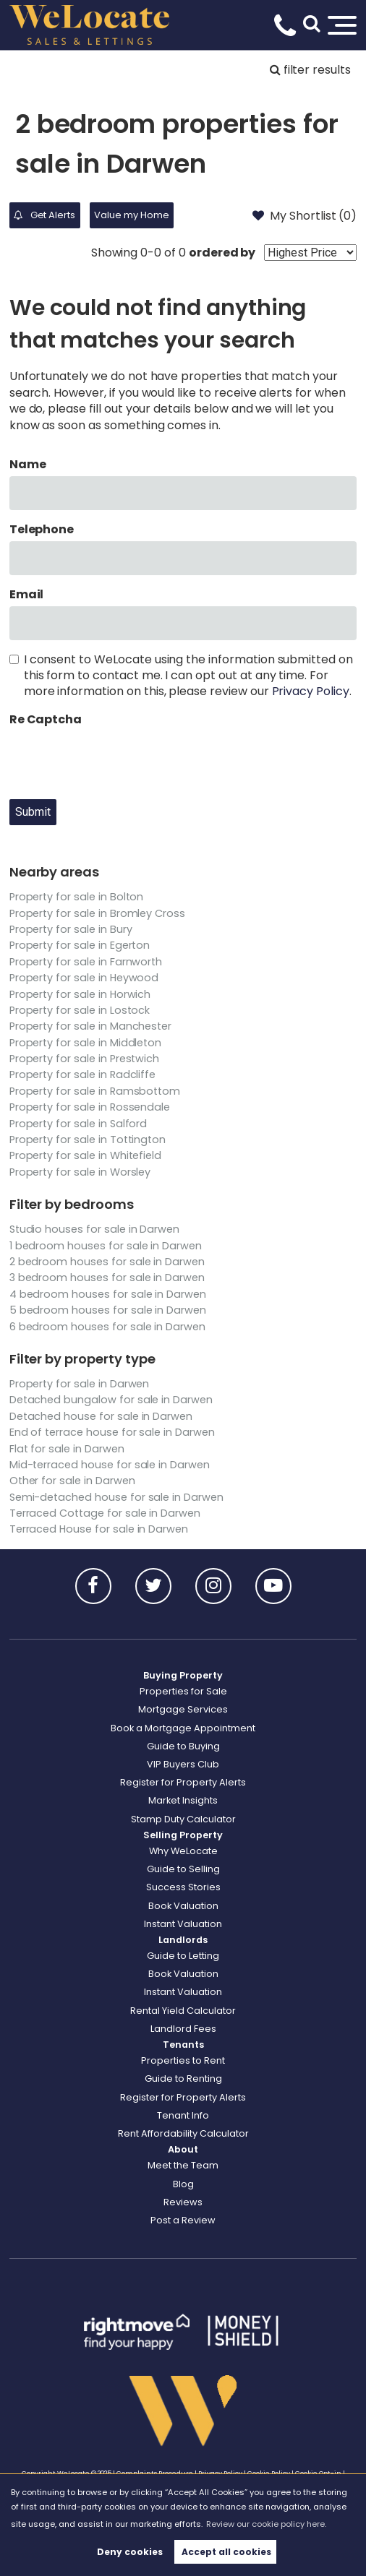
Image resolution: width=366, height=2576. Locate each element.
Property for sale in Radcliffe (82, 1074)
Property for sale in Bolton (76, 896)
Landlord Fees (183, 2029)
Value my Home (131, 215)
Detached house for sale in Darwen (100, 1416)
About (183, 2149)
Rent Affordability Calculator (183, 2133)
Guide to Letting (183, 1956)
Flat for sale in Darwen (66, 1449)
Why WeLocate (183, 1851)
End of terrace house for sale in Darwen (112, 1432)
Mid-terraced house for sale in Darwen (109, 1464)
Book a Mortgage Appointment (183, 1728)
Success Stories (183, 1887)
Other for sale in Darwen (72, 1480)
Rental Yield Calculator (183, 2010)
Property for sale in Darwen (79, 1384)
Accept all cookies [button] (226, 2552)
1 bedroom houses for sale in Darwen (105, 1246)
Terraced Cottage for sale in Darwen (104, 1513)
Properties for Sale (183, 1691)
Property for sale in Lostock (79, 1010)
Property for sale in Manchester (90, 1026)
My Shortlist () (304, 215)
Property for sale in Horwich (80, 994)
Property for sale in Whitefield (85, 1155)
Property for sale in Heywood (84, 977)
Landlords (183, 1940)
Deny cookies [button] (130, 2552)
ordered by (222, 252)
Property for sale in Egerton (79, 945)
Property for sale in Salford (78, 1123)
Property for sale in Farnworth (86, 962)
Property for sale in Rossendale (90, 1107)
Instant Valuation (183, 1924)
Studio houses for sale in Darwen (94, 1229)
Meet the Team (183, 2165)
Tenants (183, 2044)
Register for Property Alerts (183, 1782)
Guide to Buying (183, 1746)
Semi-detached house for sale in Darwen (116, 1497)
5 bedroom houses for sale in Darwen (107, 1310)
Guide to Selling (183, 1869)
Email (26, 595)
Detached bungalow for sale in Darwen (111, 1399)
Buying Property (183, 1675)
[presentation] (119, 759)
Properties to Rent (183, 2060)
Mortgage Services (183, 1709)
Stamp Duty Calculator (183, 1819)
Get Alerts (44, 215)
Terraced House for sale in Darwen (98, 1529)
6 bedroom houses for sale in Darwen (107, 1326)
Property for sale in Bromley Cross (97, 913)
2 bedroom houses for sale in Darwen (107, 1261)
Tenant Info (183, 2115)
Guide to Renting (183, 2078)
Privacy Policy (310, 691)
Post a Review (183, 2220)
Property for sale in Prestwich (84, 1058)
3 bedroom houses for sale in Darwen (107, 1277)
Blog (183, 2184)
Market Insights (183, 1800)
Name (27, 465)
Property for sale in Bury (70, 929)
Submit (33, 812)
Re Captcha (45, 720)
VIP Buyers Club (183, 1764)
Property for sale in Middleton (85, 1042)
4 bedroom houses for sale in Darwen (107, 1294)
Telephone (42, 530)
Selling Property (183, 1835)
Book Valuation (183, 1906)
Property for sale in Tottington (87, 1139)
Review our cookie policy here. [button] (266, 2524)
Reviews (183, 2202)
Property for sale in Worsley (80, 1172)
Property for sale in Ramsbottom (95, 1091)
